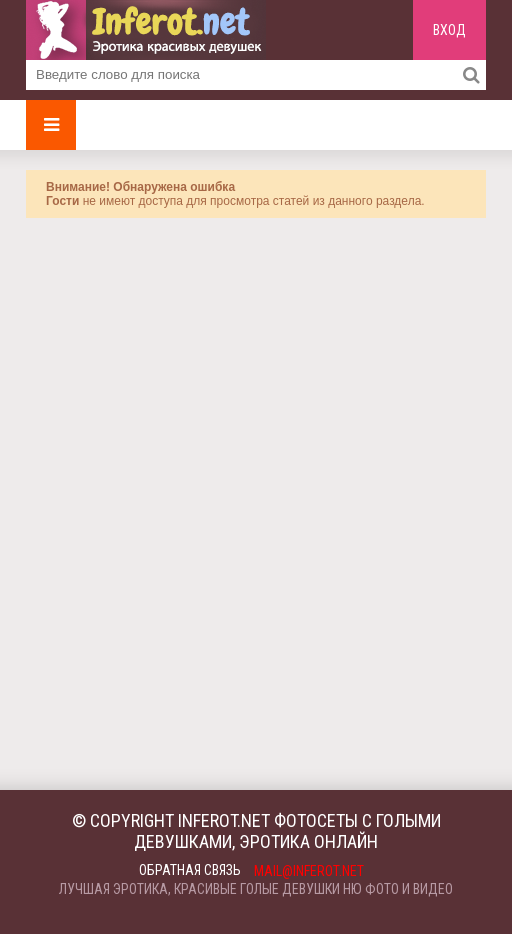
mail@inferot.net (309, 871)
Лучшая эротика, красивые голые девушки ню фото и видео (256, 889)
